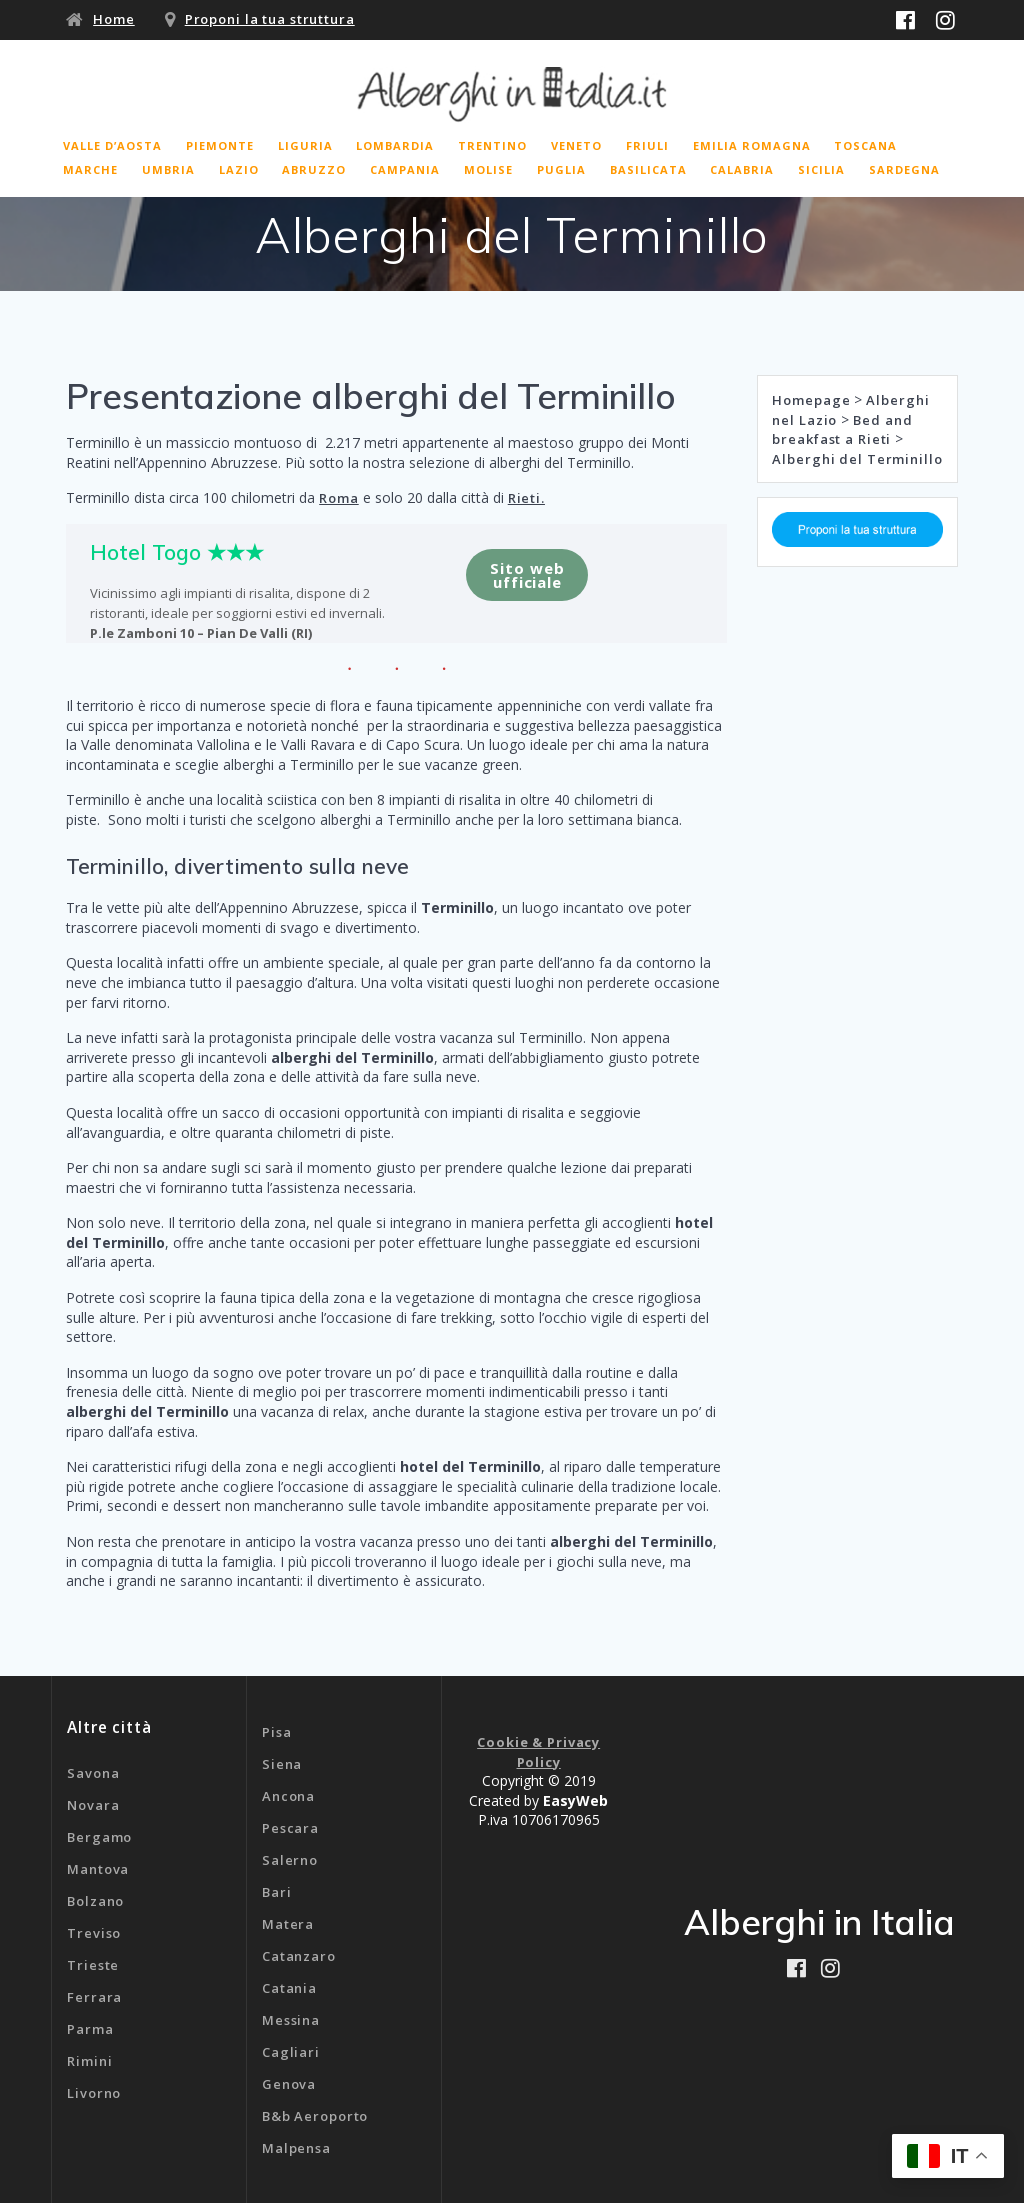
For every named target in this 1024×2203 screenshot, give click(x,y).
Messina (291, 2020)
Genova (289, 2084)
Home (114, 19)
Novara (93, 1805)
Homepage (811, 400)
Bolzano (95, 1901)
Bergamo (99, 1837)
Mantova (98, 1869)
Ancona (288, 1796)
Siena (282, 1764)
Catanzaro (299, 1956)
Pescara (290, 1828)
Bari (277, 1892)
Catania (289, 1988)
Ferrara (94, 1997)
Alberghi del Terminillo (857, 459)
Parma (90, 2029)
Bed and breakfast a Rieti (842, 430)
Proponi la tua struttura (270, 19)
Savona (93, 1773)
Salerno (290, 1860)
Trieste (93, 1965)
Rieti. (526, 498)
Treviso (94, 1933)
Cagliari (291, 2052)
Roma (339, 498)
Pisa (277, 1732)
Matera (288, 1924)
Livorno (94, 2093)
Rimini (89, 2061)
